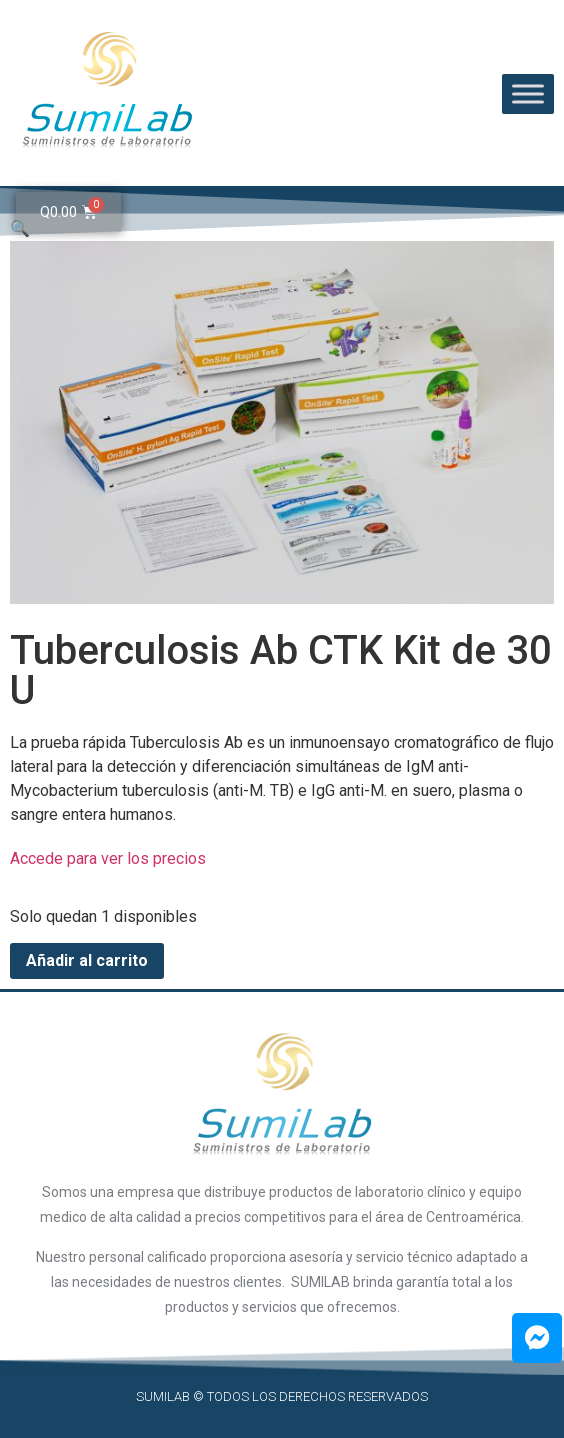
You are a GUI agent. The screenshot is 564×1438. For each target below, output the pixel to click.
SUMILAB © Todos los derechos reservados (282, 1396)
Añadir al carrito (87, 960)
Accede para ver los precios (108, 858)
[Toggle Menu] (528, 93)
